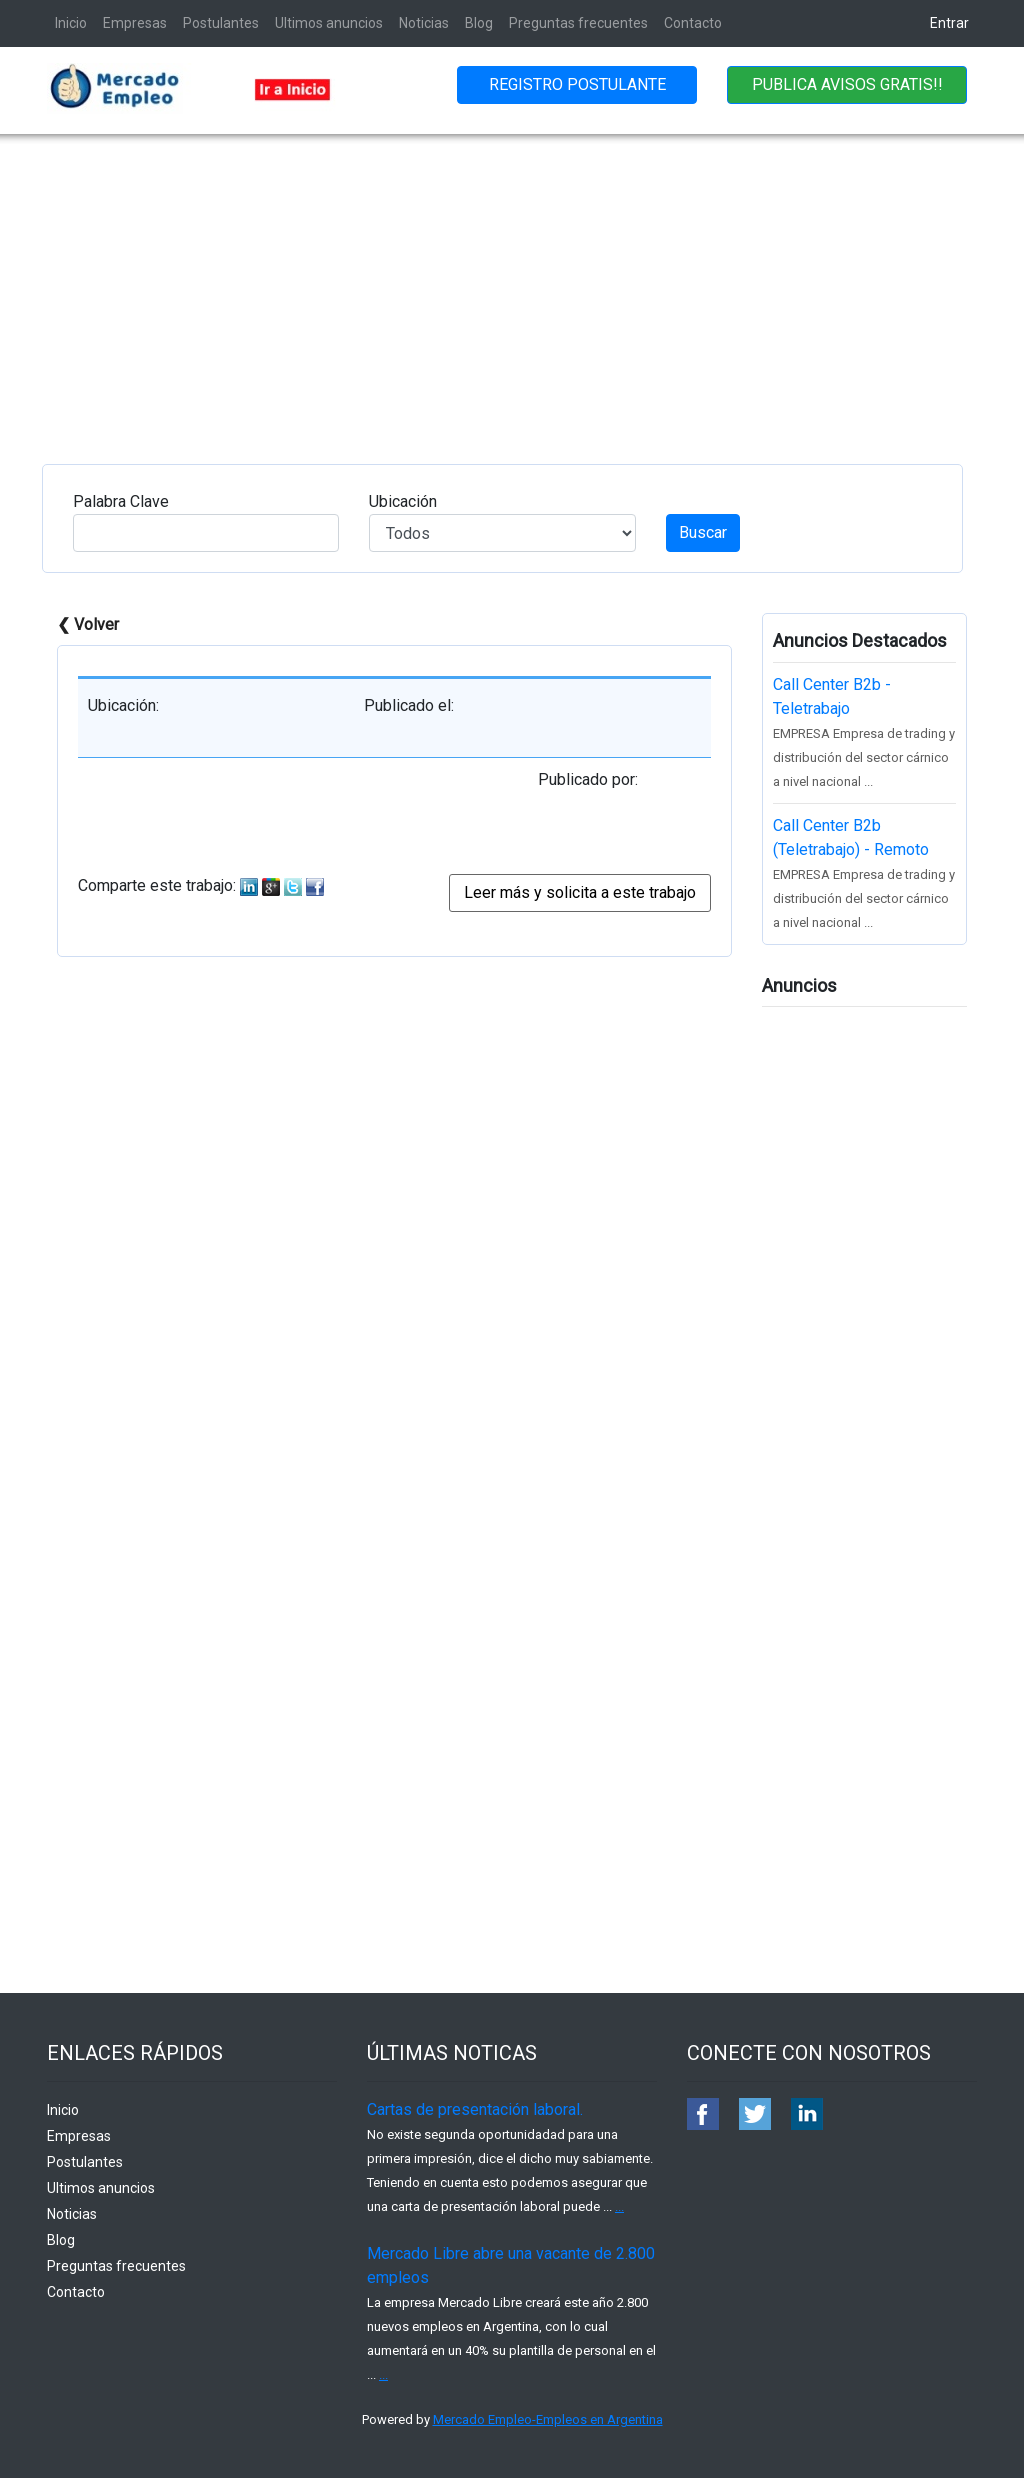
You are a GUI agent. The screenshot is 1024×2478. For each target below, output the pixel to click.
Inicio (71, 23)
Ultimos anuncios (329, 23)
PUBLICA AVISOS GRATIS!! (847, 84)
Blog (479, 23)
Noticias (424, 23)
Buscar (703, 532)
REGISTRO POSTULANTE (577, 84)
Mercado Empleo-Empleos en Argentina (548, 2419)
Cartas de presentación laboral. (475, 2109)
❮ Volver (88, 624)
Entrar (949, 23)
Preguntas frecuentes (578, 23)
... (619, 2206)
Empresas (135, 23)
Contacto (693, 23)
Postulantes (221, 23)
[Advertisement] (512, 284)
